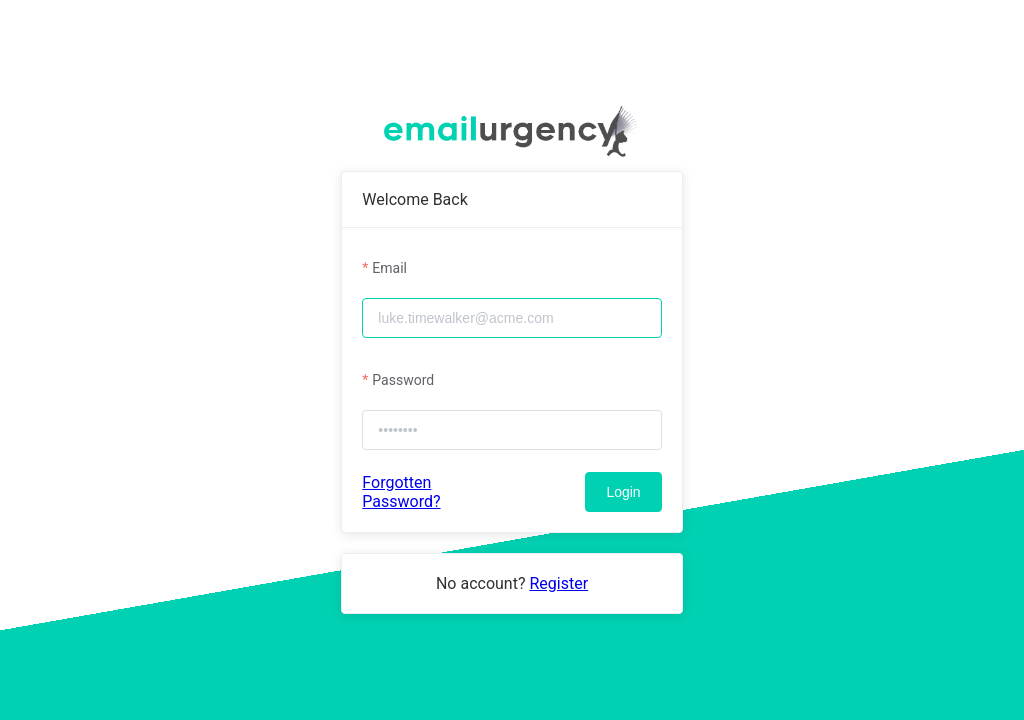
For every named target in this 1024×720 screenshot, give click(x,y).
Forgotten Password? (401, 492)
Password (403, 380)
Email (389, 268)
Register (558, 583)
